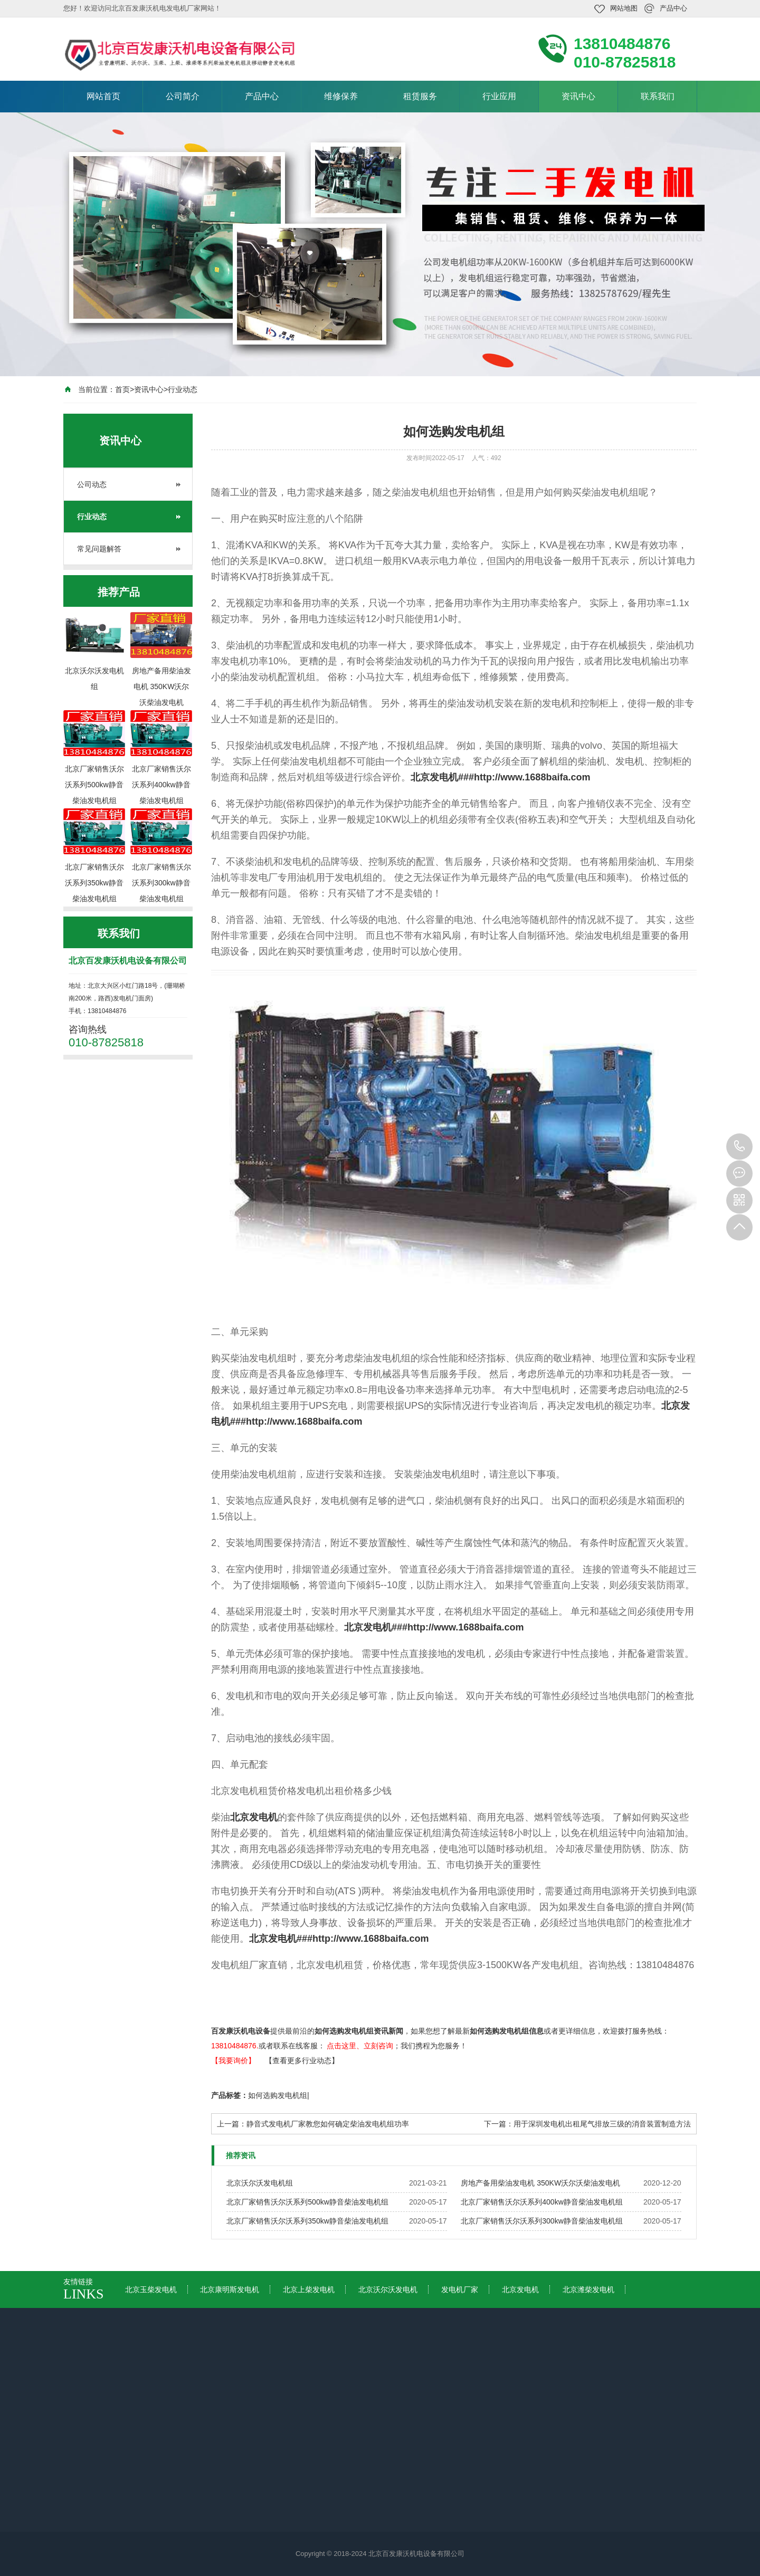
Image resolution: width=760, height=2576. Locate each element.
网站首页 (103, 96)
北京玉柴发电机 (151, 2289)
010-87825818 (739, 1146)
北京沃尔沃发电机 (387, 2289)
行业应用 (499, 96)
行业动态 (182, 389)
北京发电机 (254, 1817)
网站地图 (624, 8)
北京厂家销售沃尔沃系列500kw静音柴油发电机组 (307, 2202)
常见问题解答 (99, 549)
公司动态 (92, 484)
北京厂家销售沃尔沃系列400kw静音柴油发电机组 (541, 2202)
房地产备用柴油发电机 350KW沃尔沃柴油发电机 (540, 2183)
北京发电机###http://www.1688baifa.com (500, 777)
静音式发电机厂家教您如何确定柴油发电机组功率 (327, 2124)
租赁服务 (420, 96)
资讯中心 (578, 96)
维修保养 (341, 96)
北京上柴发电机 (309, 2289)
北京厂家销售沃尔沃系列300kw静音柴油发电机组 (541, 2221)
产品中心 (673, 8)
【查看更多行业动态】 (302, 2060)
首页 (122, 389)
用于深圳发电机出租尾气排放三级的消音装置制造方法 (602, 2124)
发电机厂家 (459, 2289)
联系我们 (657, 96)
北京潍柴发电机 (588, 2289)
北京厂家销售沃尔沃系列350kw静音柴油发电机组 (307, 2221)
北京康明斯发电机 (229, 2289)
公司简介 (183, 96)
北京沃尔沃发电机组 (259, 2183)
